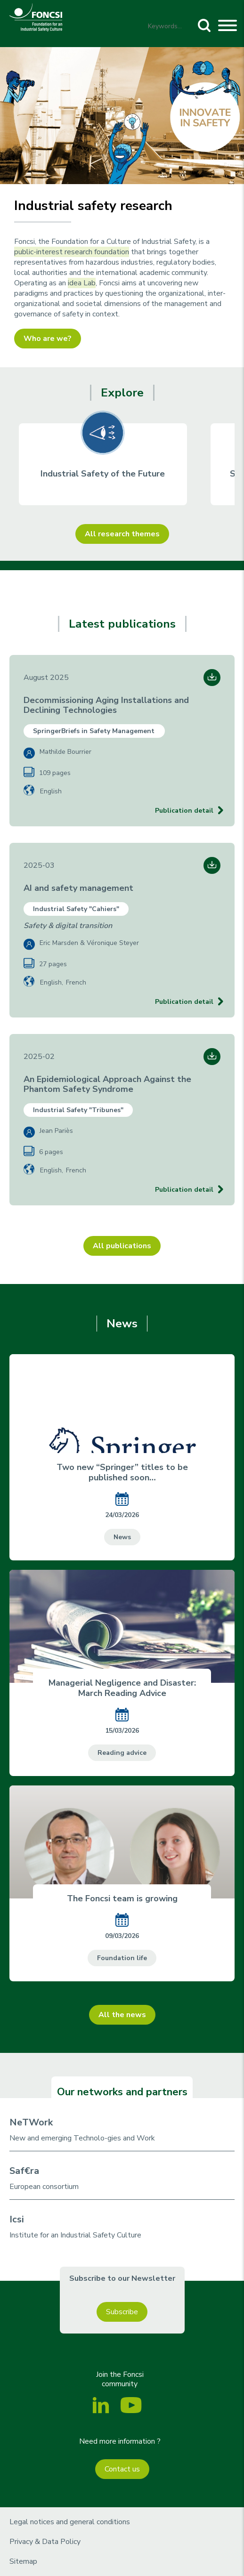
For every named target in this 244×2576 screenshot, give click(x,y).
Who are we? (48, 338)
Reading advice (122, 1752)
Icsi (16, 2219)
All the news (122, 2015)
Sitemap (23, 2561)
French (76, 982)
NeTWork (31, 2122)
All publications (122, 1246)
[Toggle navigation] (227, 27)
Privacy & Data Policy (45, 2541)
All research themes (122, 534)
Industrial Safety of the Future (103, 473)
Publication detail (184, 810)
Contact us (122, 2469)
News (122, 1537)
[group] (102, 464)
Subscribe (122, 2312)
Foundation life (122, 1958)
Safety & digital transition (68, 926)
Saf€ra (24, 2170)
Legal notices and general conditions (69, 2522)
